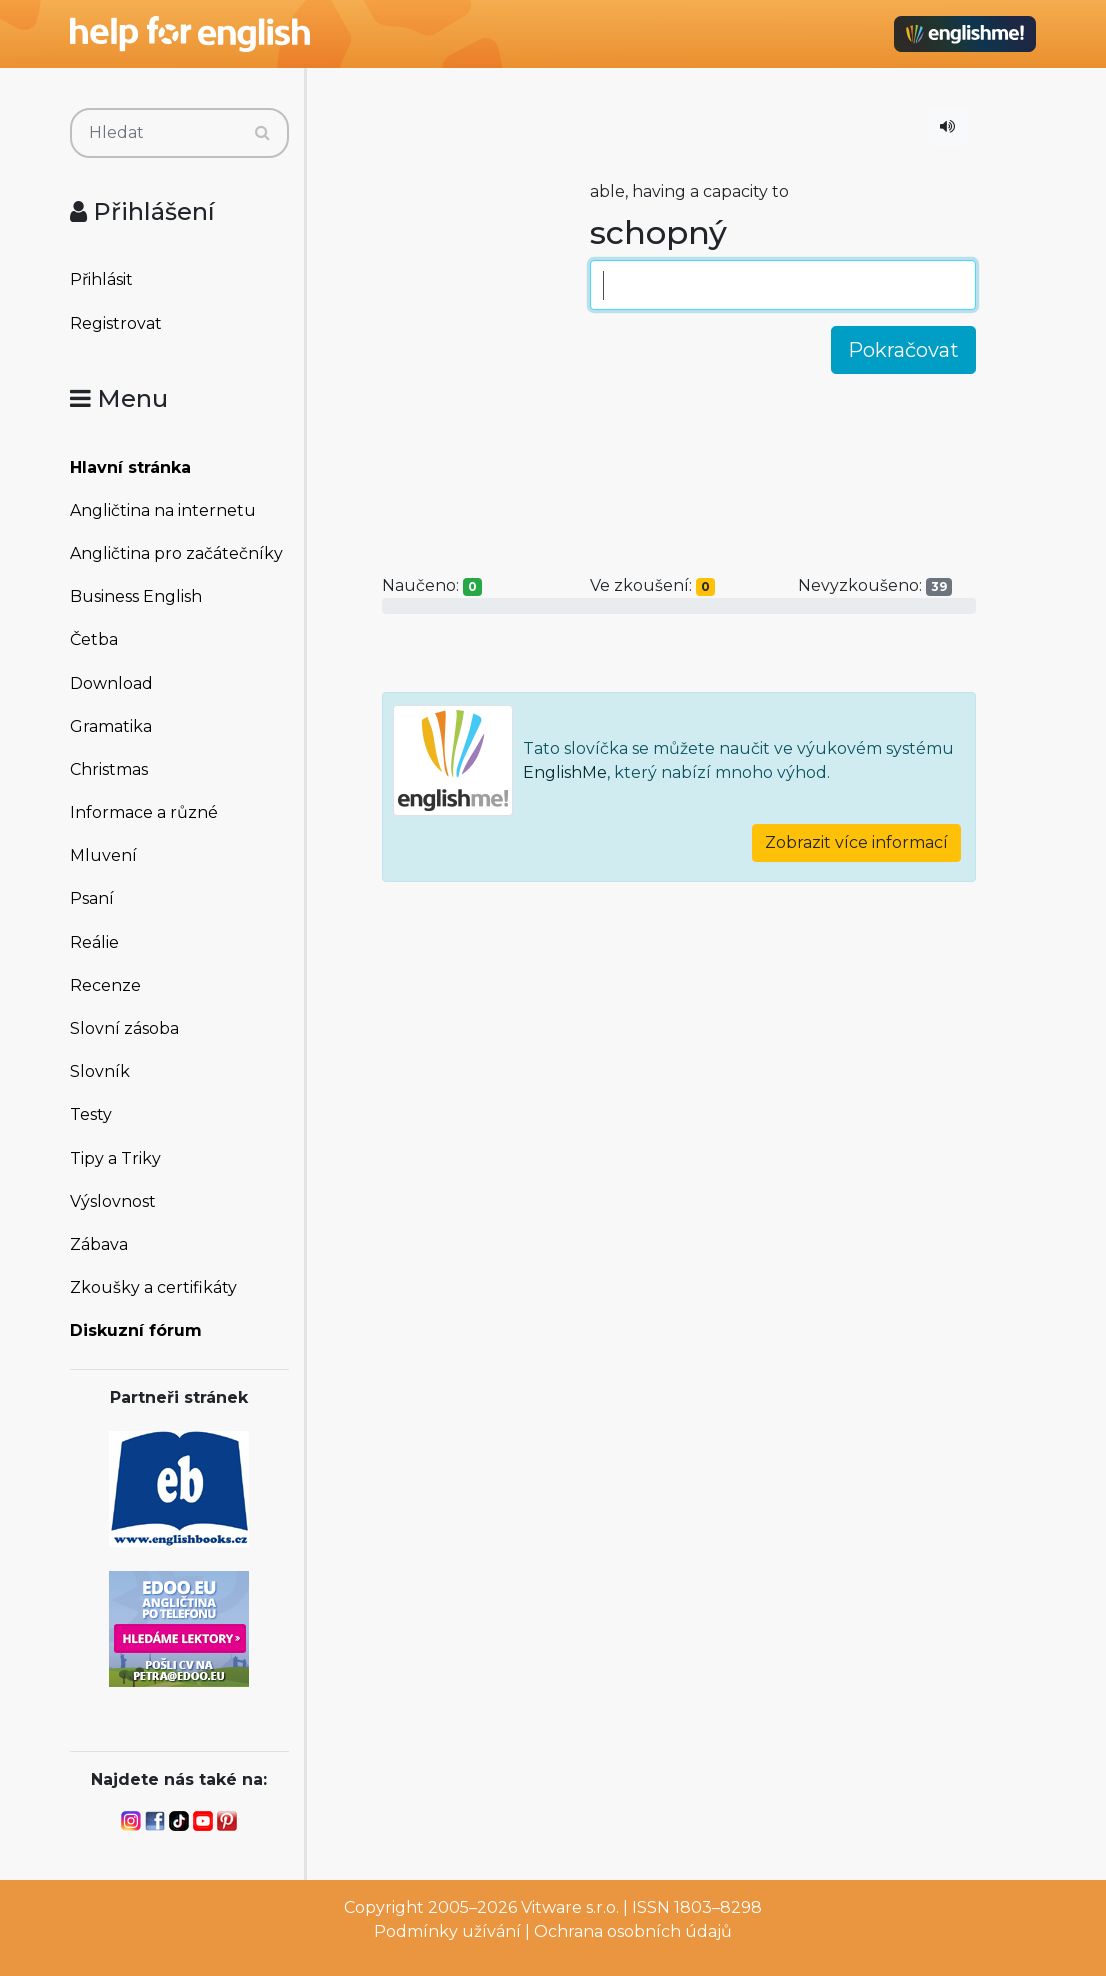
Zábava (99, 1244)
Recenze (105, 985)
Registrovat (116, 323)
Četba (94, 639)
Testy (91, 1114)
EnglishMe (565, 772)
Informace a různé (144, 812)
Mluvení (103, 855)
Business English (136, 596)
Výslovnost (113, 1201)
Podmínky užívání (447, 1931)
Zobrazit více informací (856, 842)
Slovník (100, 1071)
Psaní (92, 898)
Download (111, 683)
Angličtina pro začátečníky (176, 553)
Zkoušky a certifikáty (153, 1287)
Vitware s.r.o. (570, 1907)
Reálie (94, 942)
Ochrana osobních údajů (633, 1931)
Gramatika (111, 726)
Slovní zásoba (124, 1028)
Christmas (109, 769)
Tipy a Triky (115, 1158)
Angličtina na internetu (163, 510)
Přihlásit (101, 279)
